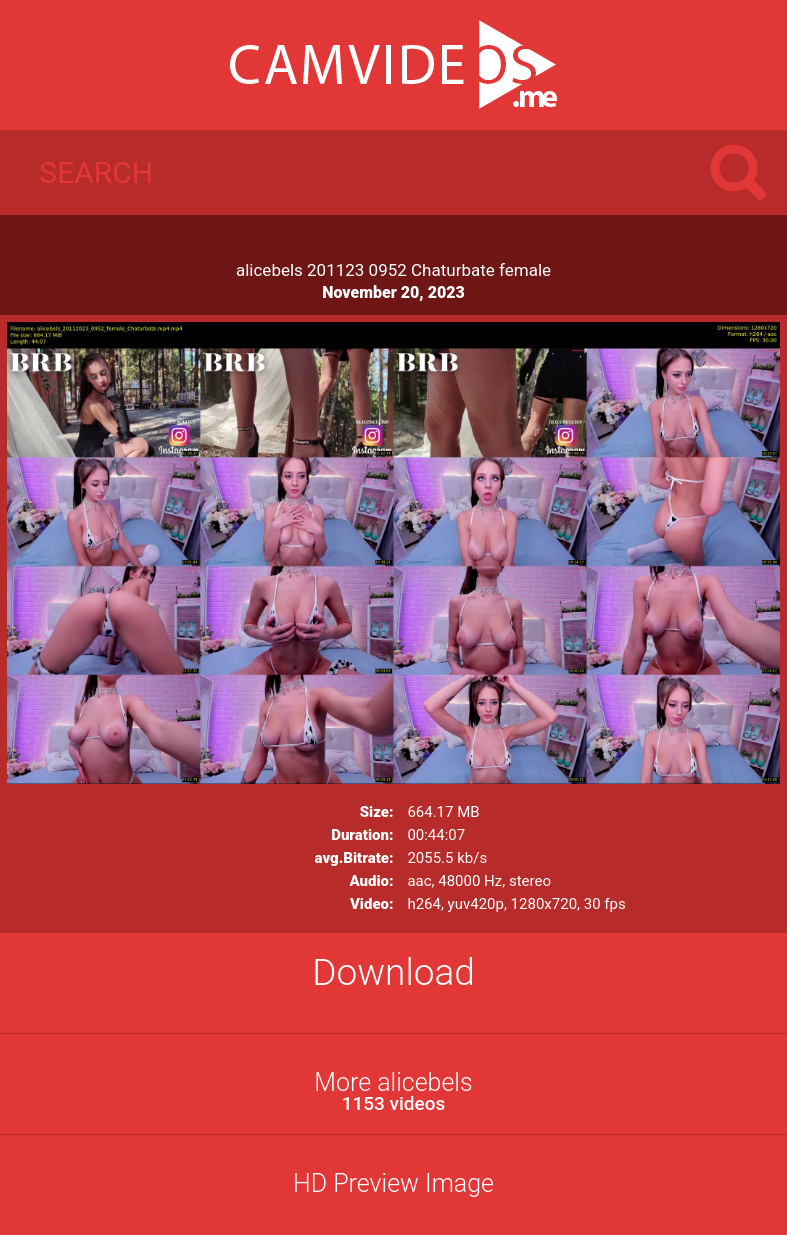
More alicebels (393, 1091)
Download (393, 972)
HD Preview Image (393, 1183)
